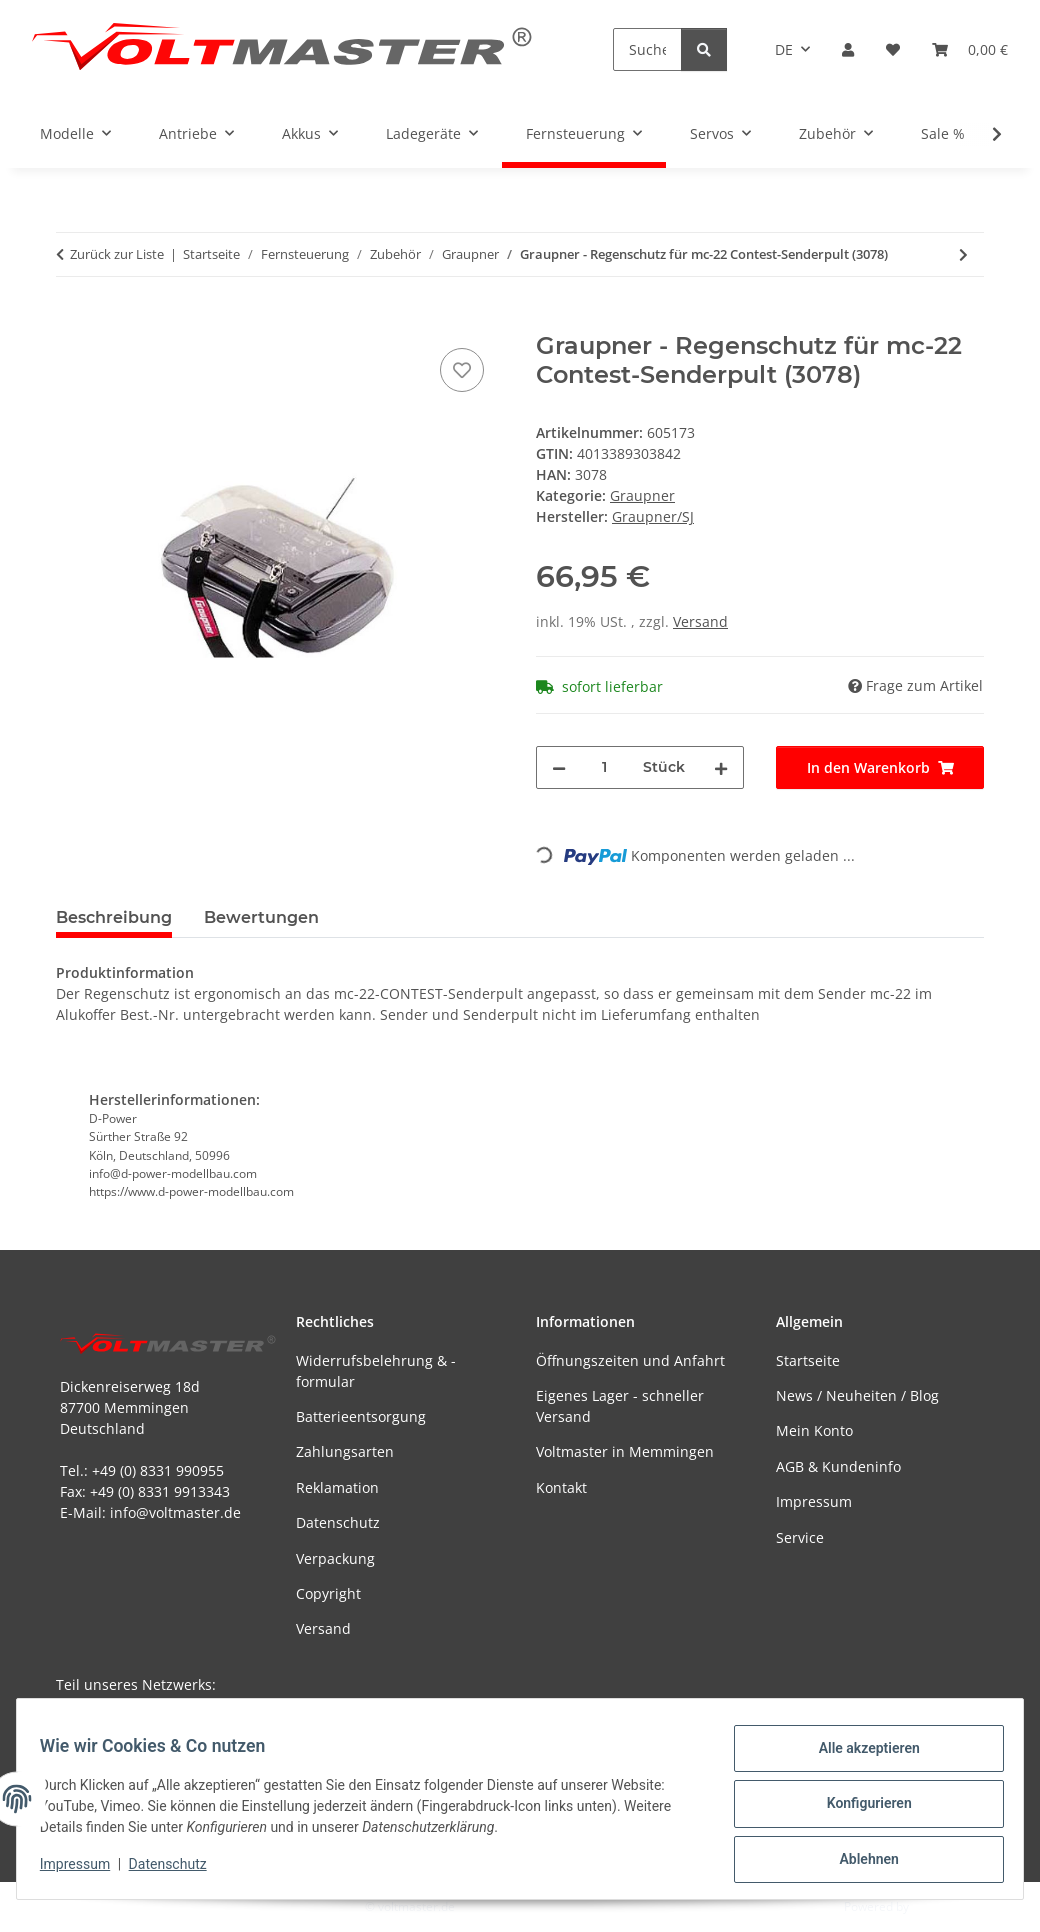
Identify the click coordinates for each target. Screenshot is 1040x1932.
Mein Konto (814, 1430)
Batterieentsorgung (361, 1416)
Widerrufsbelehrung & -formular (376, 1371)
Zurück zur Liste (117, 254)
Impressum (84, 1870)
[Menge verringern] (559, 767)
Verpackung (335, 1558)
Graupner (642, 495)
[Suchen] (647, 49)
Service (800, 1537)
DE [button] (784, 49)
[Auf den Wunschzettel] (462, 370)
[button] (848, 49)
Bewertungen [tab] (261, 917)
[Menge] (604, 767)
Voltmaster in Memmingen (625, 1451)
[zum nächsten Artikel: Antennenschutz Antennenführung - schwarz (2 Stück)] (963, 254)
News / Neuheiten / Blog (857, 1395)
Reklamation (337, 1487)
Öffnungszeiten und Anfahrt (630, 1360)
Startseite (808, 1360)
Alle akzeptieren (859, 1757)
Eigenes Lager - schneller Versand (620, 1406)
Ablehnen (859, 1861)
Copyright (328, 1593)
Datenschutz (177, 1870)
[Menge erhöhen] (721, 767)
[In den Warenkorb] (72, 321)
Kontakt (561, 1487)
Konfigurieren (859, 1809)
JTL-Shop (936, 1906)
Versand (700, 621)
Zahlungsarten (345, 1451)
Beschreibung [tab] (114, 917)
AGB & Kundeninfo (838, 1466)
